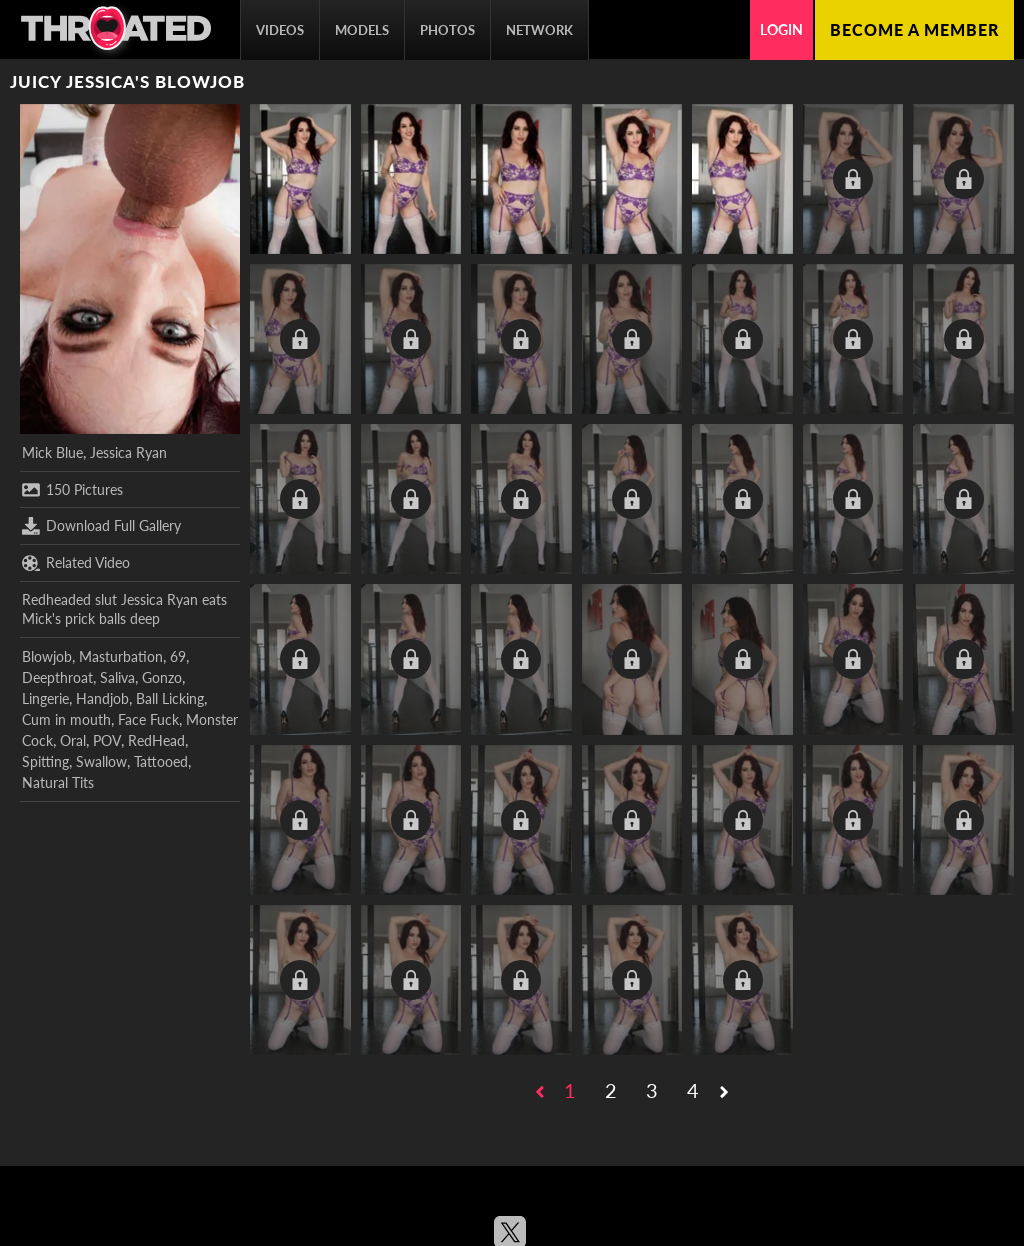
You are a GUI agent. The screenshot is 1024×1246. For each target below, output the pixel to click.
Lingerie (45, 698)
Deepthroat (57, 677)
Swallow (101, 761)
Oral (73, 740)
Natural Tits (58, 782)
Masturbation (121, 656)
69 (178, 656)
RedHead (156, 740)
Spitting (45, 761)
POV (107, 740)
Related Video (76, 563)
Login (781, 29)
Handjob (102, 698)
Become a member (914, 29)
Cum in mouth (66, 719)
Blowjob (47, 656)
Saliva (117, 677)
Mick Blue (52, 452)
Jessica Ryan (128, 452)
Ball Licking (170, 698)
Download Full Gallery (101, 526)
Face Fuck (148, 719)
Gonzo (162, 677)
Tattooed (161, 761)
